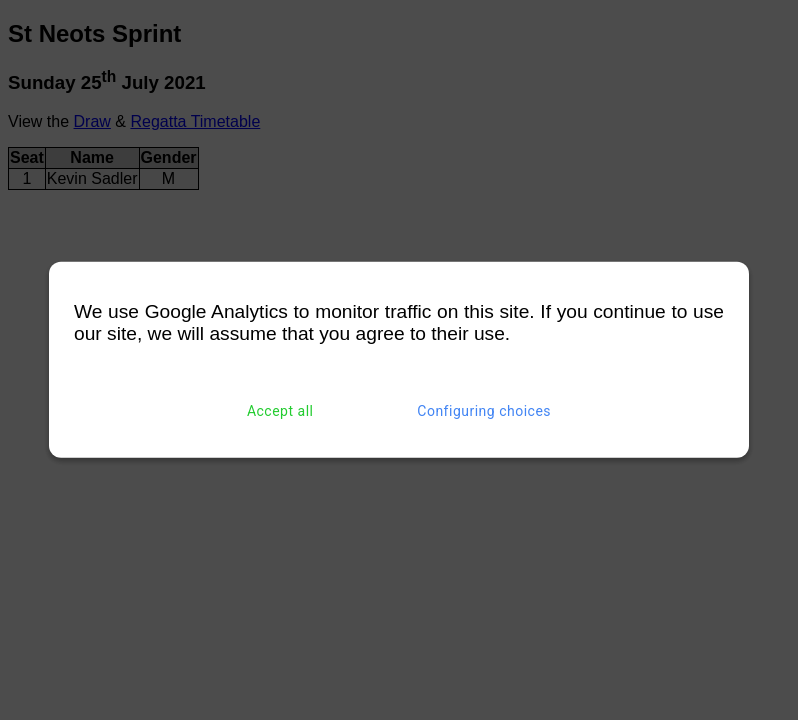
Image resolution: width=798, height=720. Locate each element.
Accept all (280, 411)
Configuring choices (484, 411)
